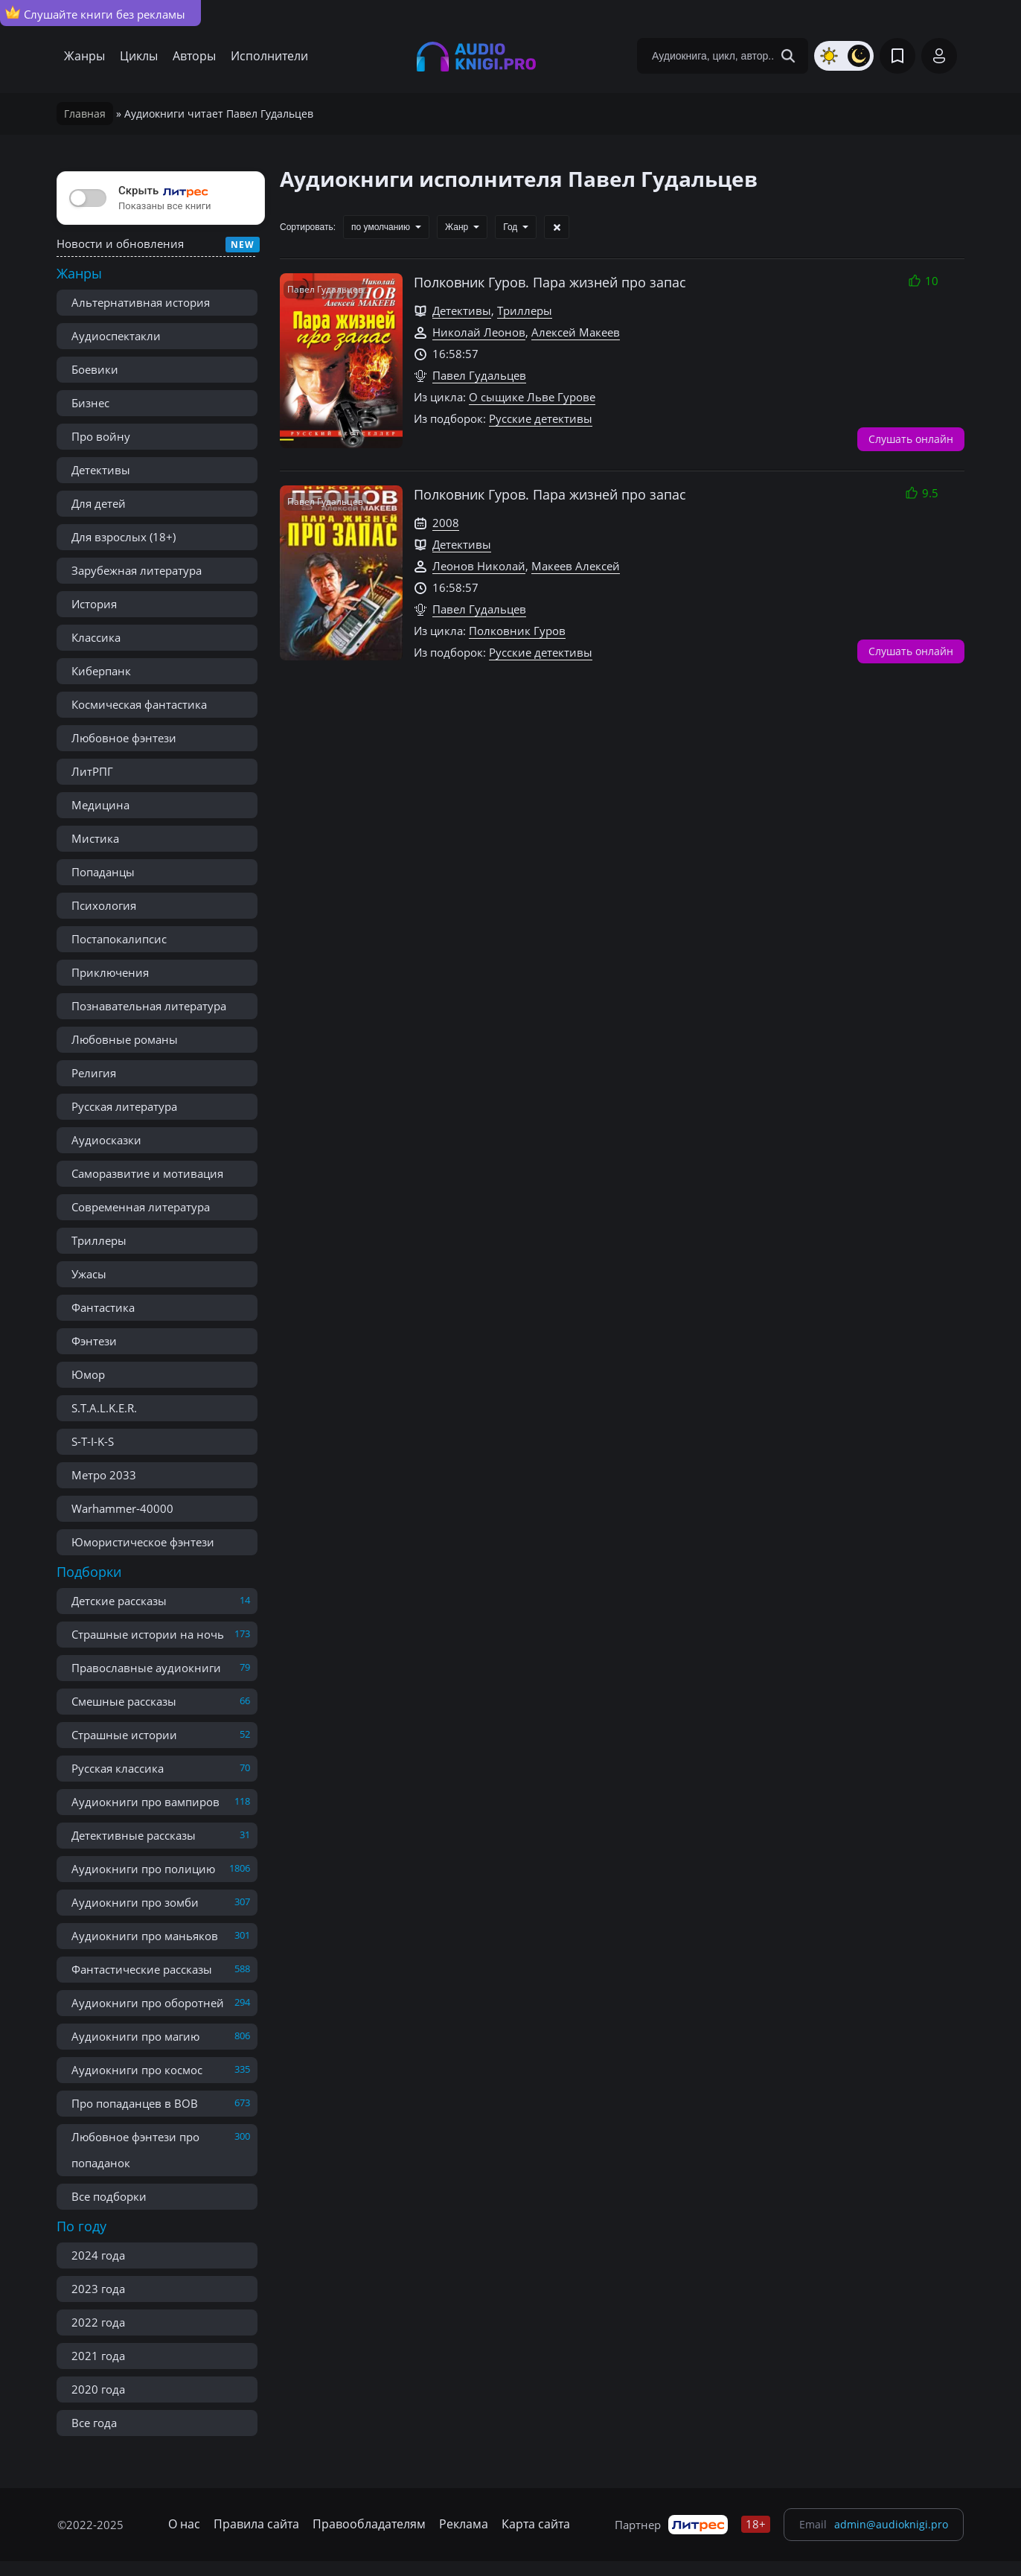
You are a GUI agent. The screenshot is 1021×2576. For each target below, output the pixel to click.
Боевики (94, 369)
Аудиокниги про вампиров (145, 1801)
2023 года (98, 2288)
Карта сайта (536, 2524)
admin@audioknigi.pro (891, 2524)
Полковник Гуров (517, 630)
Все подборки (109, 2196)
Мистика (95, 838)
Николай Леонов (478, 332)
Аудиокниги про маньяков (144, 1935)
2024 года (98, 2255)
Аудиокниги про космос (136, 2069)
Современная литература (140, 1206)
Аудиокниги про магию (135, 2036)
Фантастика (103, 1307)
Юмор (88, 1374)
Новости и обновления (120, 243)
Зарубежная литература (136, 570)
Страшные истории (124, 1734)
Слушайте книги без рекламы (95, 13)
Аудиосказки (106, 1139)
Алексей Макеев (575, 332)
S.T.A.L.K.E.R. (104, 1407)
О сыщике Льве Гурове (532, 396)
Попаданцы (103, 871)
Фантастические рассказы (141, 1969)
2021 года (98, 2355)
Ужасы (88, 1273)
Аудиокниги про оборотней (147, 2002)
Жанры (84, 56)
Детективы (100, 469)
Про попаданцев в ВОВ (134, 2103)
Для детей (98, 503)
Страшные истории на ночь (147, 1634)
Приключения (110, 972)
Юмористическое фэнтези (142, 1541)
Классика (96, 637)
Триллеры (99, 1240)
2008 (445, 522)
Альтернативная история (140, 302)
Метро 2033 (103, 1474)
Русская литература (124, 1106)
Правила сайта (256, 2524)
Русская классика (117, 1768)
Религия (93, 1072)
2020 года (98, 2389)
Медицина (100, 804)
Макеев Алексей (575, 565)
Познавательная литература (148, 1005)
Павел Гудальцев (479, 375)
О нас (184, 2524)
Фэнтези (94, 1340)
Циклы (139, 56)
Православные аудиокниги (146, 1667)
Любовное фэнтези (123, 737)
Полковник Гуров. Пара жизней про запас (550, 282)
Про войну (100, 436)
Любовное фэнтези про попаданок (135, 2149)
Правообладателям (369, 2524)
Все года (94, 2422)
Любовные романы (124, 1039)
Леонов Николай (478, 565)
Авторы (194, 56)
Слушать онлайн (910, 439)
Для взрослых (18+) (123, 536)
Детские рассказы (119, 1600)
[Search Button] (788, 56)
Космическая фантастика (139, 704)
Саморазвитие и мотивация (147, 1173)
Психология (103, 905)
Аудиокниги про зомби (135, 1902)
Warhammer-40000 (122, 1508)
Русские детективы (540, 418)
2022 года (98, 2322)
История (94, 603)
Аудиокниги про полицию (143, 1868)
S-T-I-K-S (92, 1441)
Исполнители (269, 56)
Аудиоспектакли (116, 335)
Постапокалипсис (119, 938)
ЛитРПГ (92, 771)
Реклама (463, 2524)
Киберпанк (101, 670)
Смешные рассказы (123, 1701)
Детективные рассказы (133, 1835)
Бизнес (90, 402)
